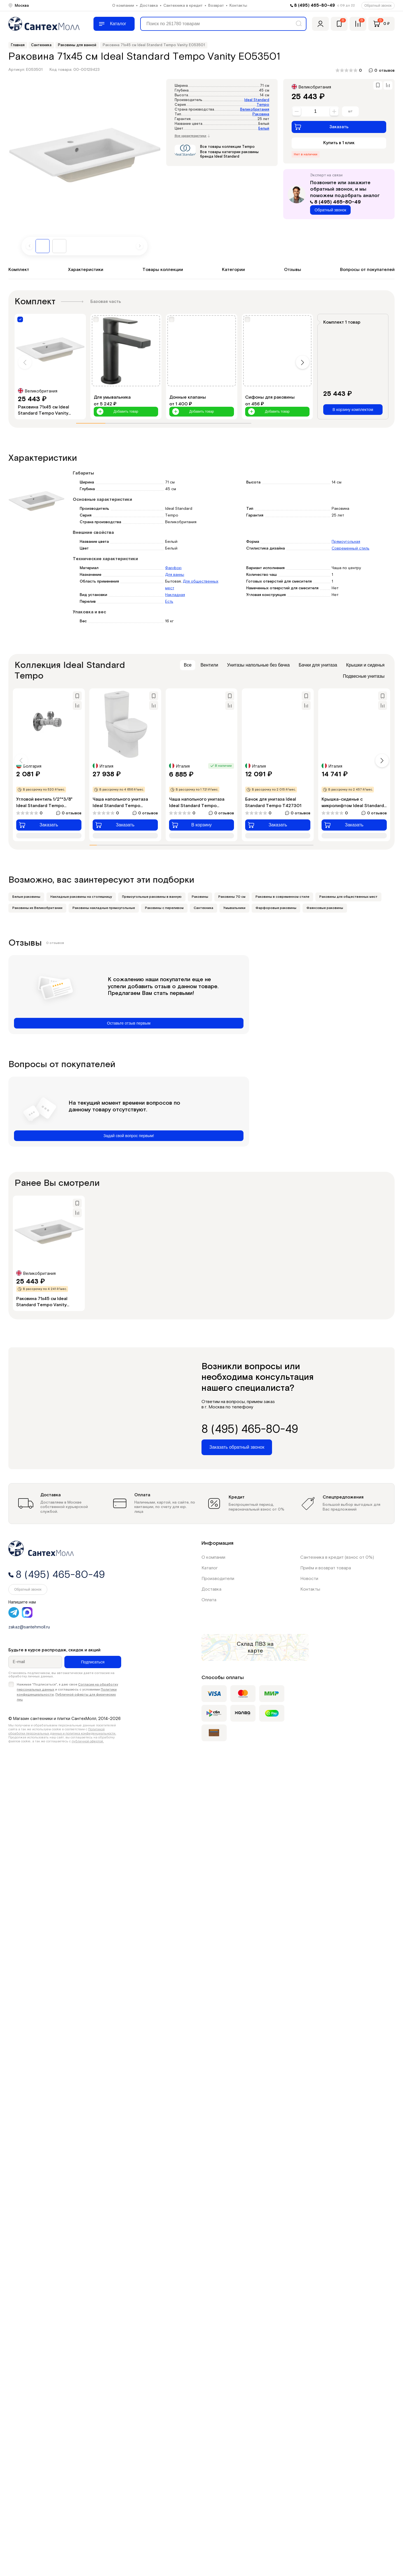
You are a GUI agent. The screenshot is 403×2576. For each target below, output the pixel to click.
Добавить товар (117, 411)
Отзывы (292, 270)
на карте (261, 1647)
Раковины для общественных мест (348, 897)
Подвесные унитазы (364, 676)
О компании (123, 5)
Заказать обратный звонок (236, 1447)
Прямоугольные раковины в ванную (152, 897)
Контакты (238, 5)
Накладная (175, 594)
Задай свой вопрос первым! (129, 1135)
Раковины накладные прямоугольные (103, 908)
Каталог (210, 1568)
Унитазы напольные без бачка (258, 665)
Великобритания (254, 109)
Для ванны (174, 574)
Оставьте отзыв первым (128, 1023)
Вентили (209, 665)
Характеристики (85, 270)
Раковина (260, 114)
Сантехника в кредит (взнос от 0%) (337, 1557)
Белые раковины (26, 897)
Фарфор (173, 568)
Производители (218, 1579)
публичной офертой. (88, 1741)
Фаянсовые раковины (324, 908)
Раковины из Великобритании (37, 908)
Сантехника (203, 908)
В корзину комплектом (352, 409)
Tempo (263, 104)
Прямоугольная (346, 541)
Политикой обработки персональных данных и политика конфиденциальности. (62, 1731)
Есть (169, 601)
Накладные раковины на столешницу (81, 897)
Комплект (18, 270)
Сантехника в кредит (183, 5)
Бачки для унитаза (318, 665)
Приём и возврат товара (325, 1568)
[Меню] (114, 24)
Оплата (209, 1600)
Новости (309, 1579)
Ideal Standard (256, 100)
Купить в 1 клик (339, 143)
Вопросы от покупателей (367, 270)
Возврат (216, 5)
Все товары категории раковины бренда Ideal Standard (229, 154)
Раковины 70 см (231, 897)
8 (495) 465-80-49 (314, 5)
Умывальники (234, 908)
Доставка (149, 5)
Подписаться (92, 1662)
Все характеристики (192, 136)
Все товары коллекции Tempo (227, 146)
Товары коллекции (162, 270)
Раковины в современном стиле (282, 897)
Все (188, 665)
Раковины (200, 897)
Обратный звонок (378, 6)
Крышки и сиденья (365, 665)
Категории (233, 270)
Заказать (321, 126)
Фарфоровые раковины (276, 908)
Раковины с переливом (164, 908)
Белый (263, 128)
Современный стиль (350, 548)
